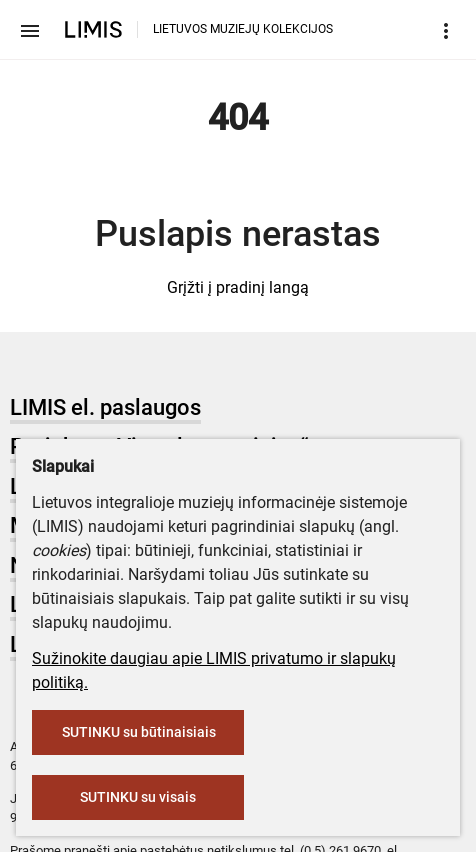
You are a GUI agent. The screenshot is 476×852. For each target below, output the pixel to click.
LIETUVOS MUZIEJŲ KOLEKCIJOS (243, 29)
